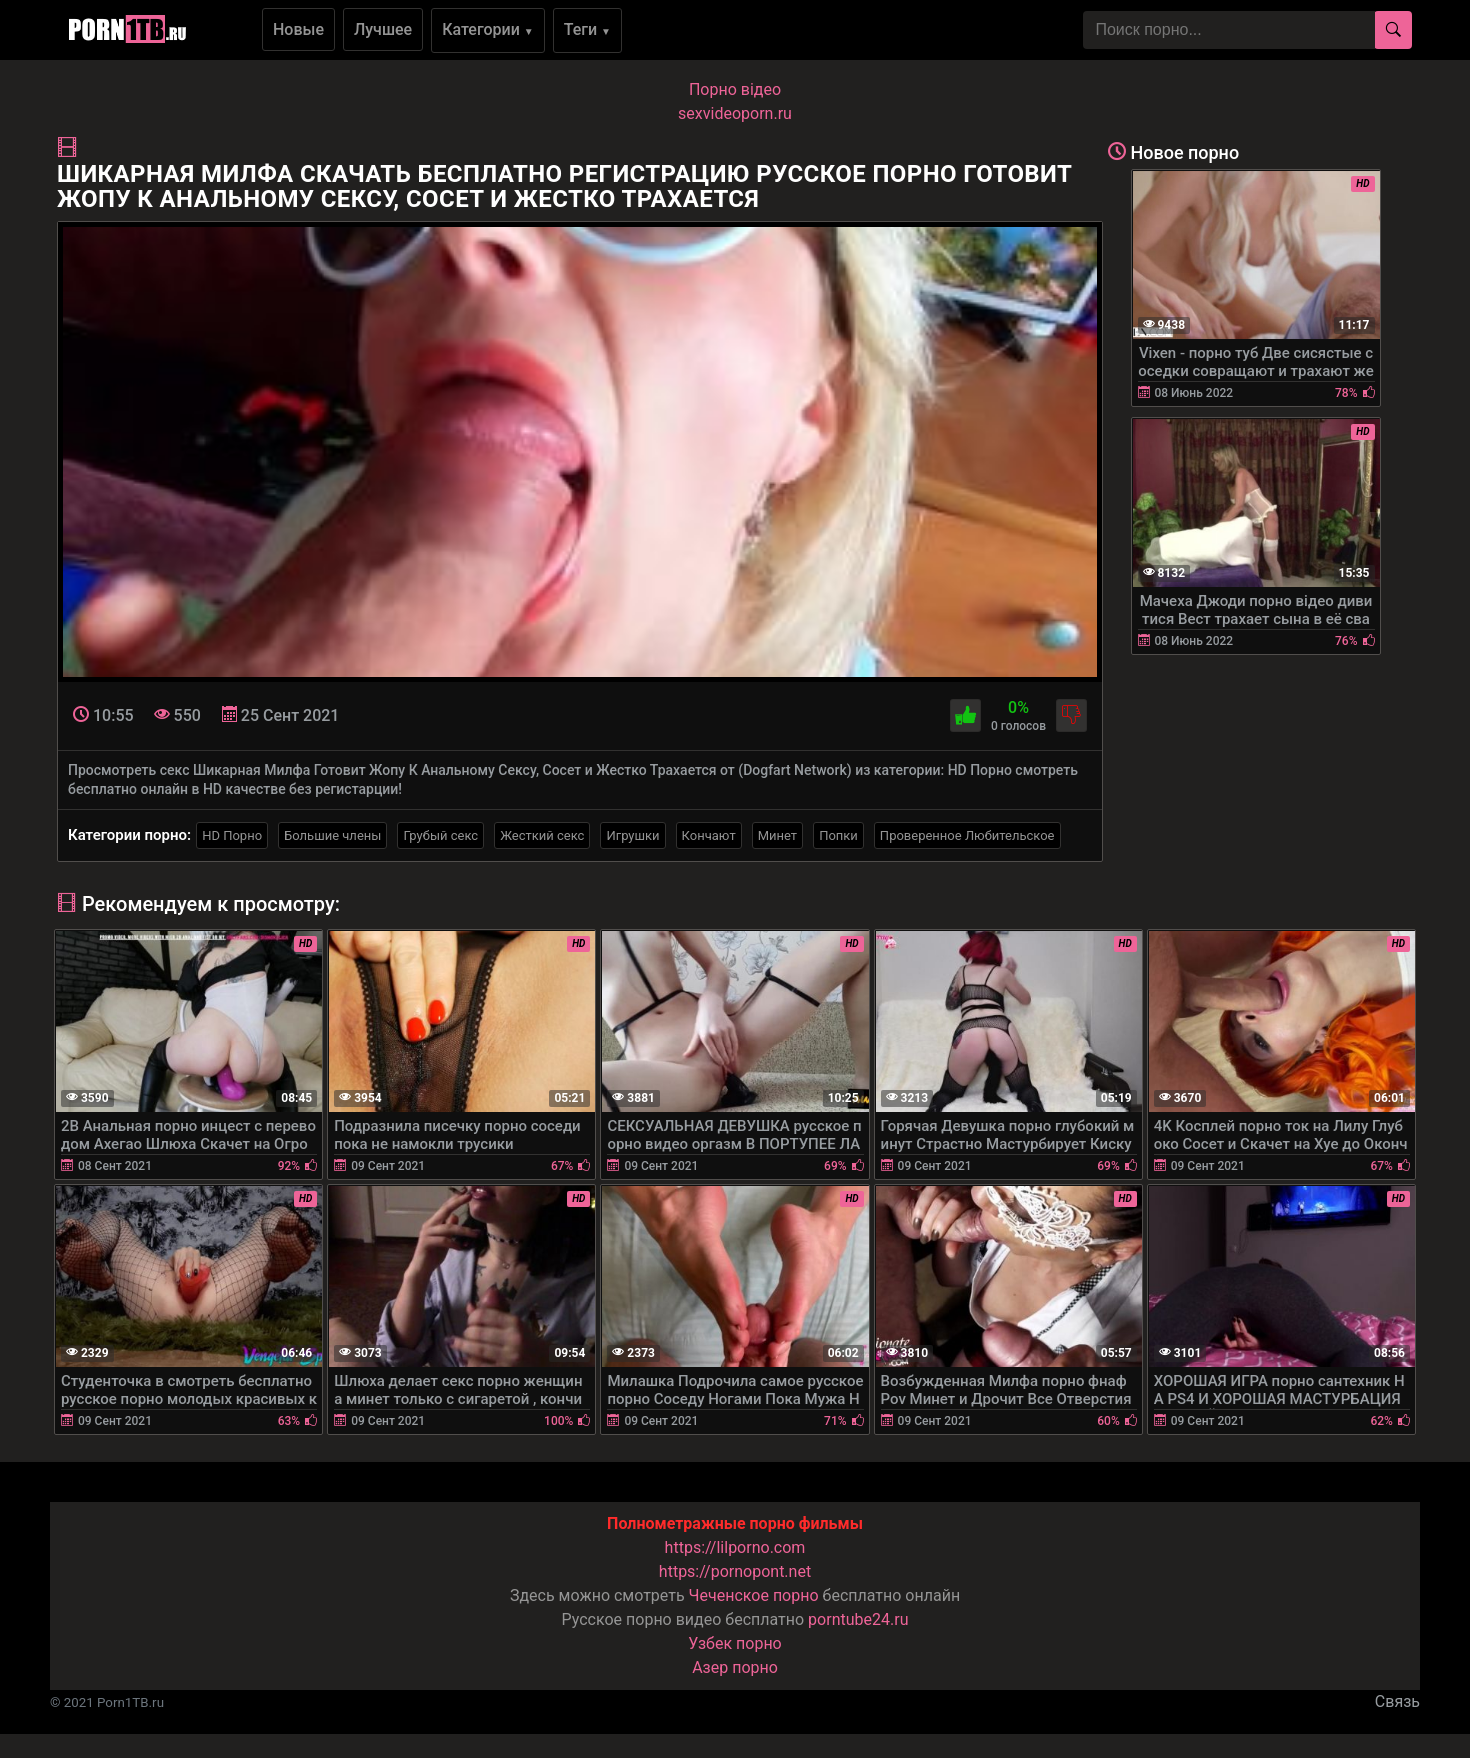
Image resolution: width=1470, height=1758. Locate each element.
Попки (838, 835)
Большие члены (332, 835)
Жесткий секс (542, 835)
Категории (488, 29)
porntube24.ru (858, 1619)
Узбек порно (735, 1643)
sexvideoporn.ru (735, 113)
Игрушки (632, 835)
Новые (298, 29)
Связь (1397, 1701)
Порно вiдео (735, 89)
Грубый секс (440, 835)
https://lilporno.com (735, 1547)
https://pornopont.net (735, 1571)
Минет (777, 835)
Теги (587, 29)
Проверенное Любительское (967, 835)
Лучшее (383, 29)
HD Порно (232, 835)
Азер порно (735, 1667)
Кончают (709, 835)
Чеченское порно (754, 1595)
